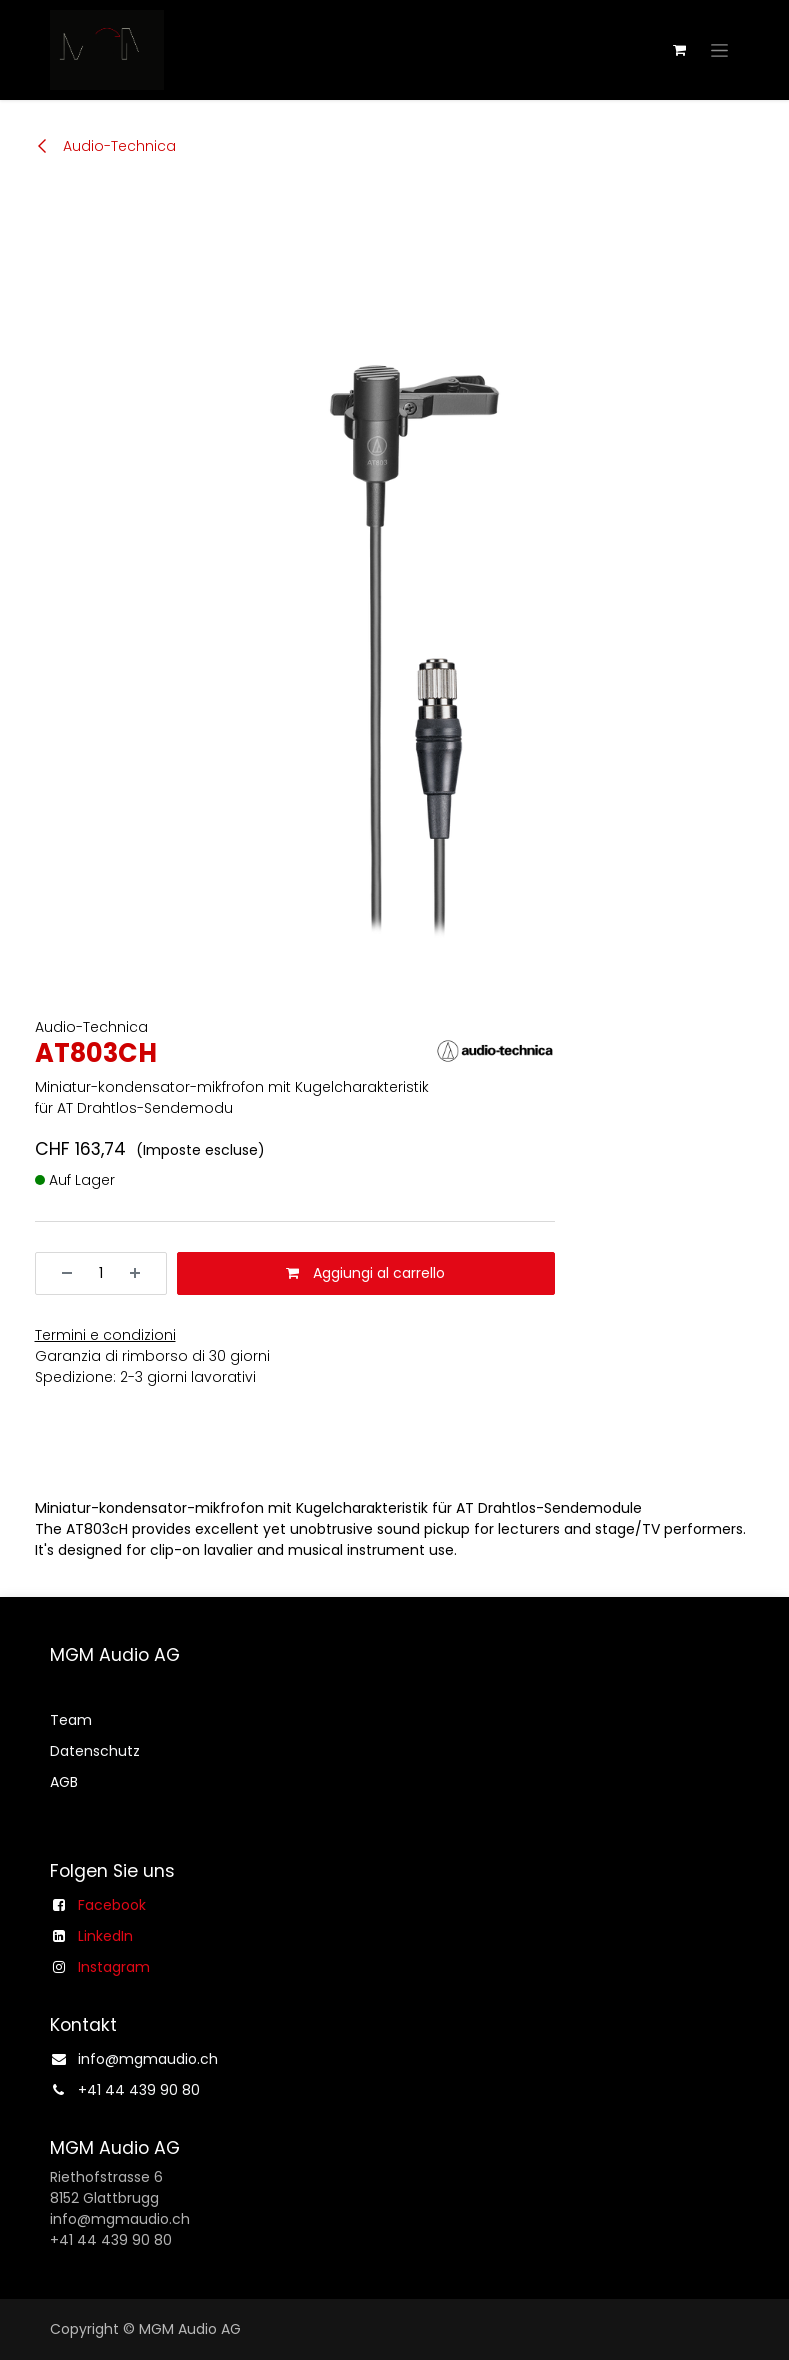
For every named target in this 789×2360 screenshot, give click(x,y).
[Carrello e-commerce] (680, 50)
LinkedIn (105, 1936)
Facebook (112, 1905)
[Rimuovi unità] (60, 1273)
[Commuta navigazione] (719, 50)
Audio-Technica (105, 146)
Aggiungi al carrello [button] (365, 1273)
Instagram (114, 1967)
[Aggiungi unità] (142, 1273)
